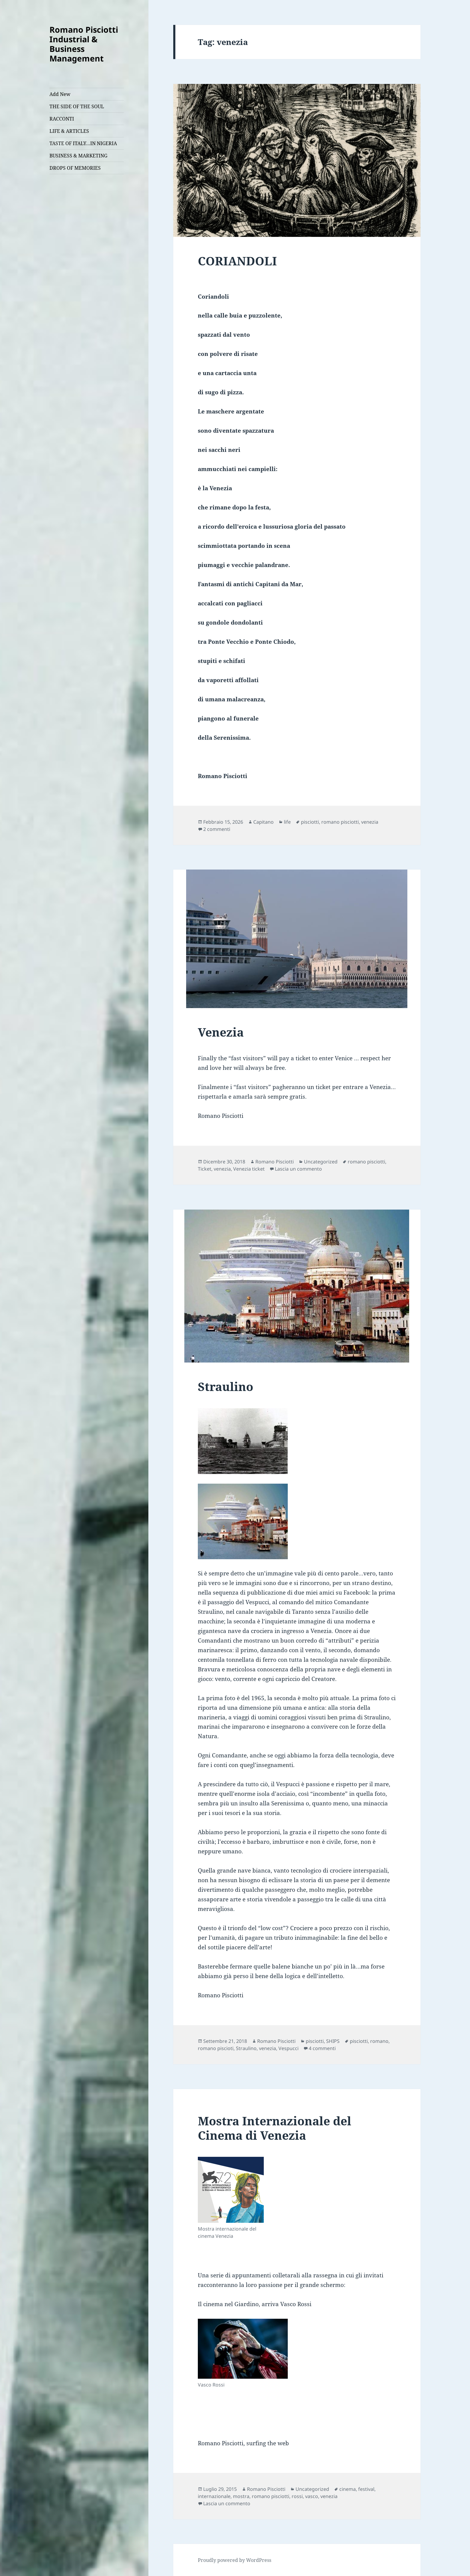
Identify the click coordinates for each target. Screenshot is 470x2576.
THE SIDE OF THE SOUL (76, 106)
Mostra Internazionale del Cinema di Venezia (274, 2128)
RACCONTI (61, 118)
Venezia (221, 1032)
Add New (59, 94)
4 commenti (322, 2048)
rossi (297, 2496)
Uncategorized (321, 1161)
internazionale (214, 2496)
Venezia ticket (249, 1169)
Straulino (225, 1386)
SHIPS (333, 2041)
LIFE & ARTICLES (69, 131)
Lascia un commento (298, 1169)
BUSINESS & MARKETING (78, 155)
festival (366, 2489)
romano (379, 2041)
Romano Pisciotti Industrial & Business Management (83, 44)
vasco (311, 2496)
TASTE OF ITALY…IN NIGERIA (83, 143)
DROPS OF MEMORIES (75, 168)
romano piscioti (216, 2048)
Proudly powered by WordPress (234, 2560)
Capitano (263, 822)
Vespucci (288, 2048)
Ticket (204, 1169)
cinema (347, 2489)
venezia (369, 822)
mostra (241, 2496)
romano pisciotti (340, 822)
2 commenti (216, 829)
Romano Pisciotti (274, 1161)
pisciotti (310, 822)
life (287, 822)
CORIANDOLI (237, 261)
